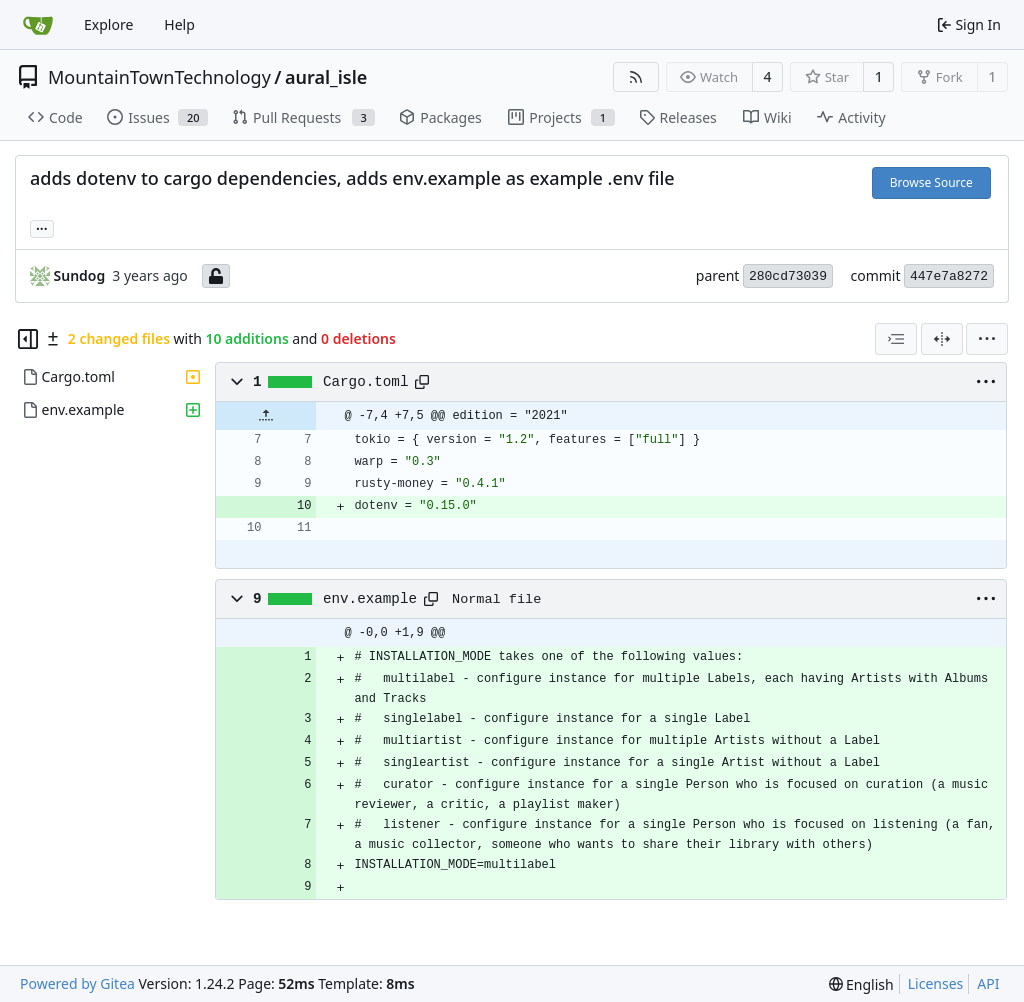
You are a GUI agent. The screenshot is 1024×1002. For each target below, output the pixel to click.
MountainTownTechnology (159, 77)
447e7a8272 (949, 276)
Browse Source (931, 182)
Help (179, 24)
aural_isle (326, 77)
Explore (108, 24)
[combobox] (896, 339)
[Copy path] (422, 382)
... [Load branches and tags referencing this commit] (42, 227)
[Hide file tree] (28, 339)
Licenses (936, 983)
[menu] (987, 339)
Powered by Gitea (77, 983)
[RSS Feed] (636, 77)
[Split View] (942, 339)
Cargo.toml (366, 382)
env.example (370, 599)
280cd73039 (788, 276)
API (988, 983)
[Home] (38, 25)
